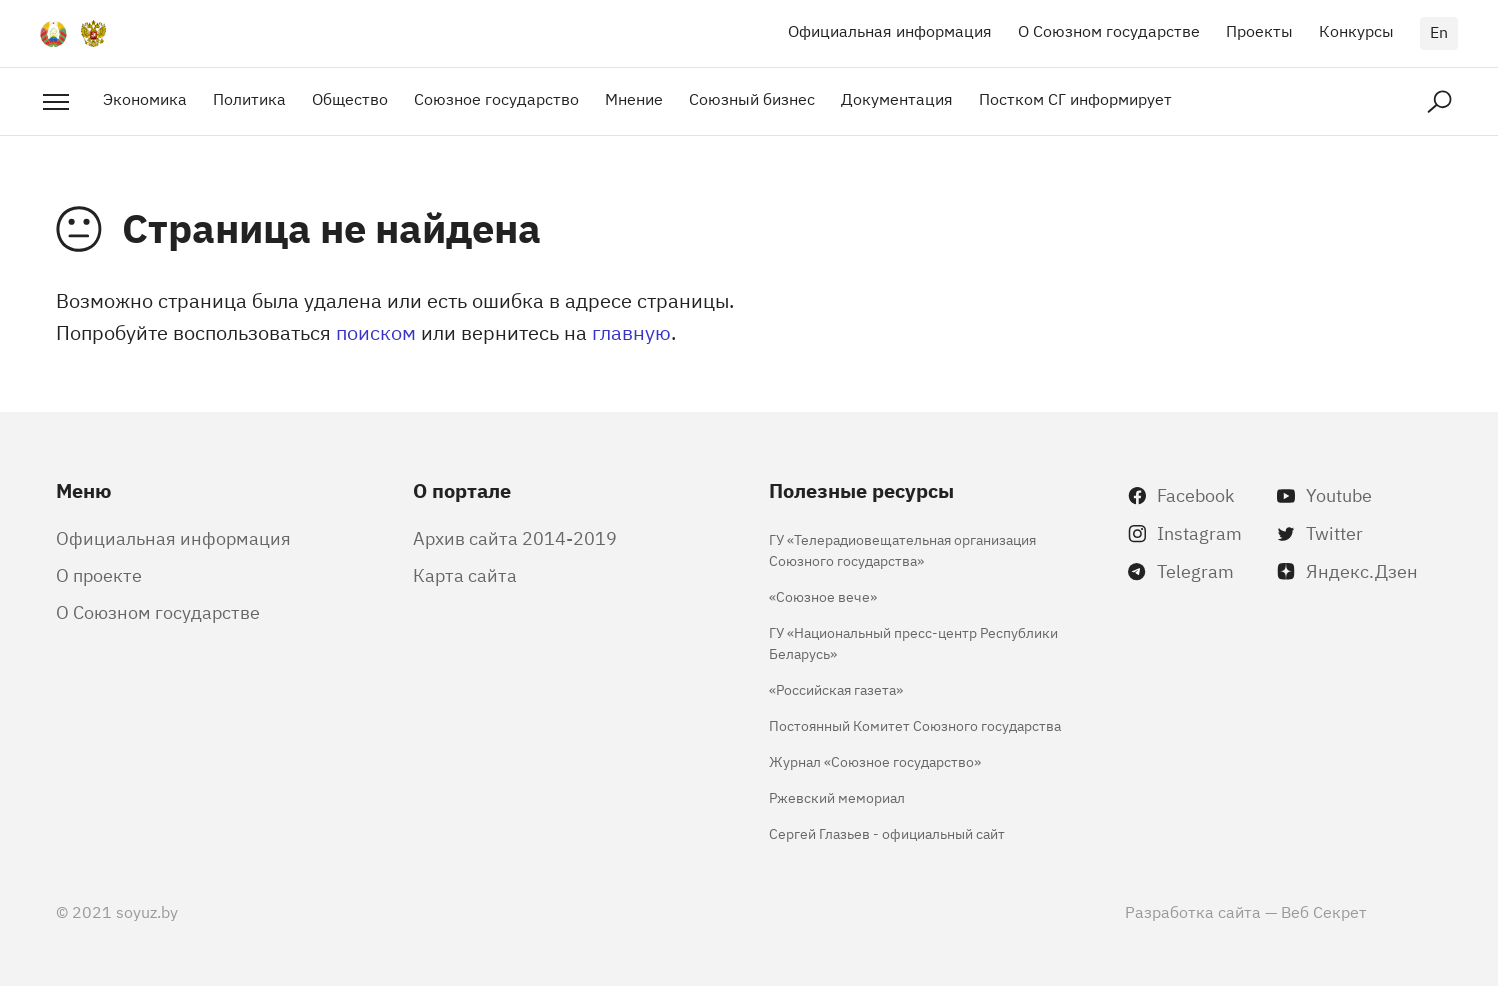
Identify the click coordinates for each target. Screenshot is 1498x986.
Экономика (145, 98)
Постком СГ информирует (1075, 98)
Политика (249, 98)
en (1439, 31)
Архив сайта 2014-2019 (515, 537)
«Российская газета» (836, 688)
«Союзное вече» (823, 595)
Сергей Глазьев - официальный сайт (887, 832)
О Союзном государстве (1109, 30)
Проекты (1259, 30)
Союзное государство (496, 98)
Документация (897, 98)
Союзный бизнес (752, 98)
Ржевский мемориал (837, 796)
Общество (350, 98)
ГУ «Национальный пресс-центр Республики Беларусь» (913, 642)
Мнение (634, 98)
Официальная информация (890, 30)
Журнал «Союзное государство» (875, 760)
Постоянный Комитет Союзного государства (915, 724)
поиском (376, 331)
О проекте (99, 574)
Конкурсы (1356, 30)
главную (631, 331)
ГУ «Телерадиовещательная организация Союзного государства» (902, 549)
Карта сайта (465, 574)
